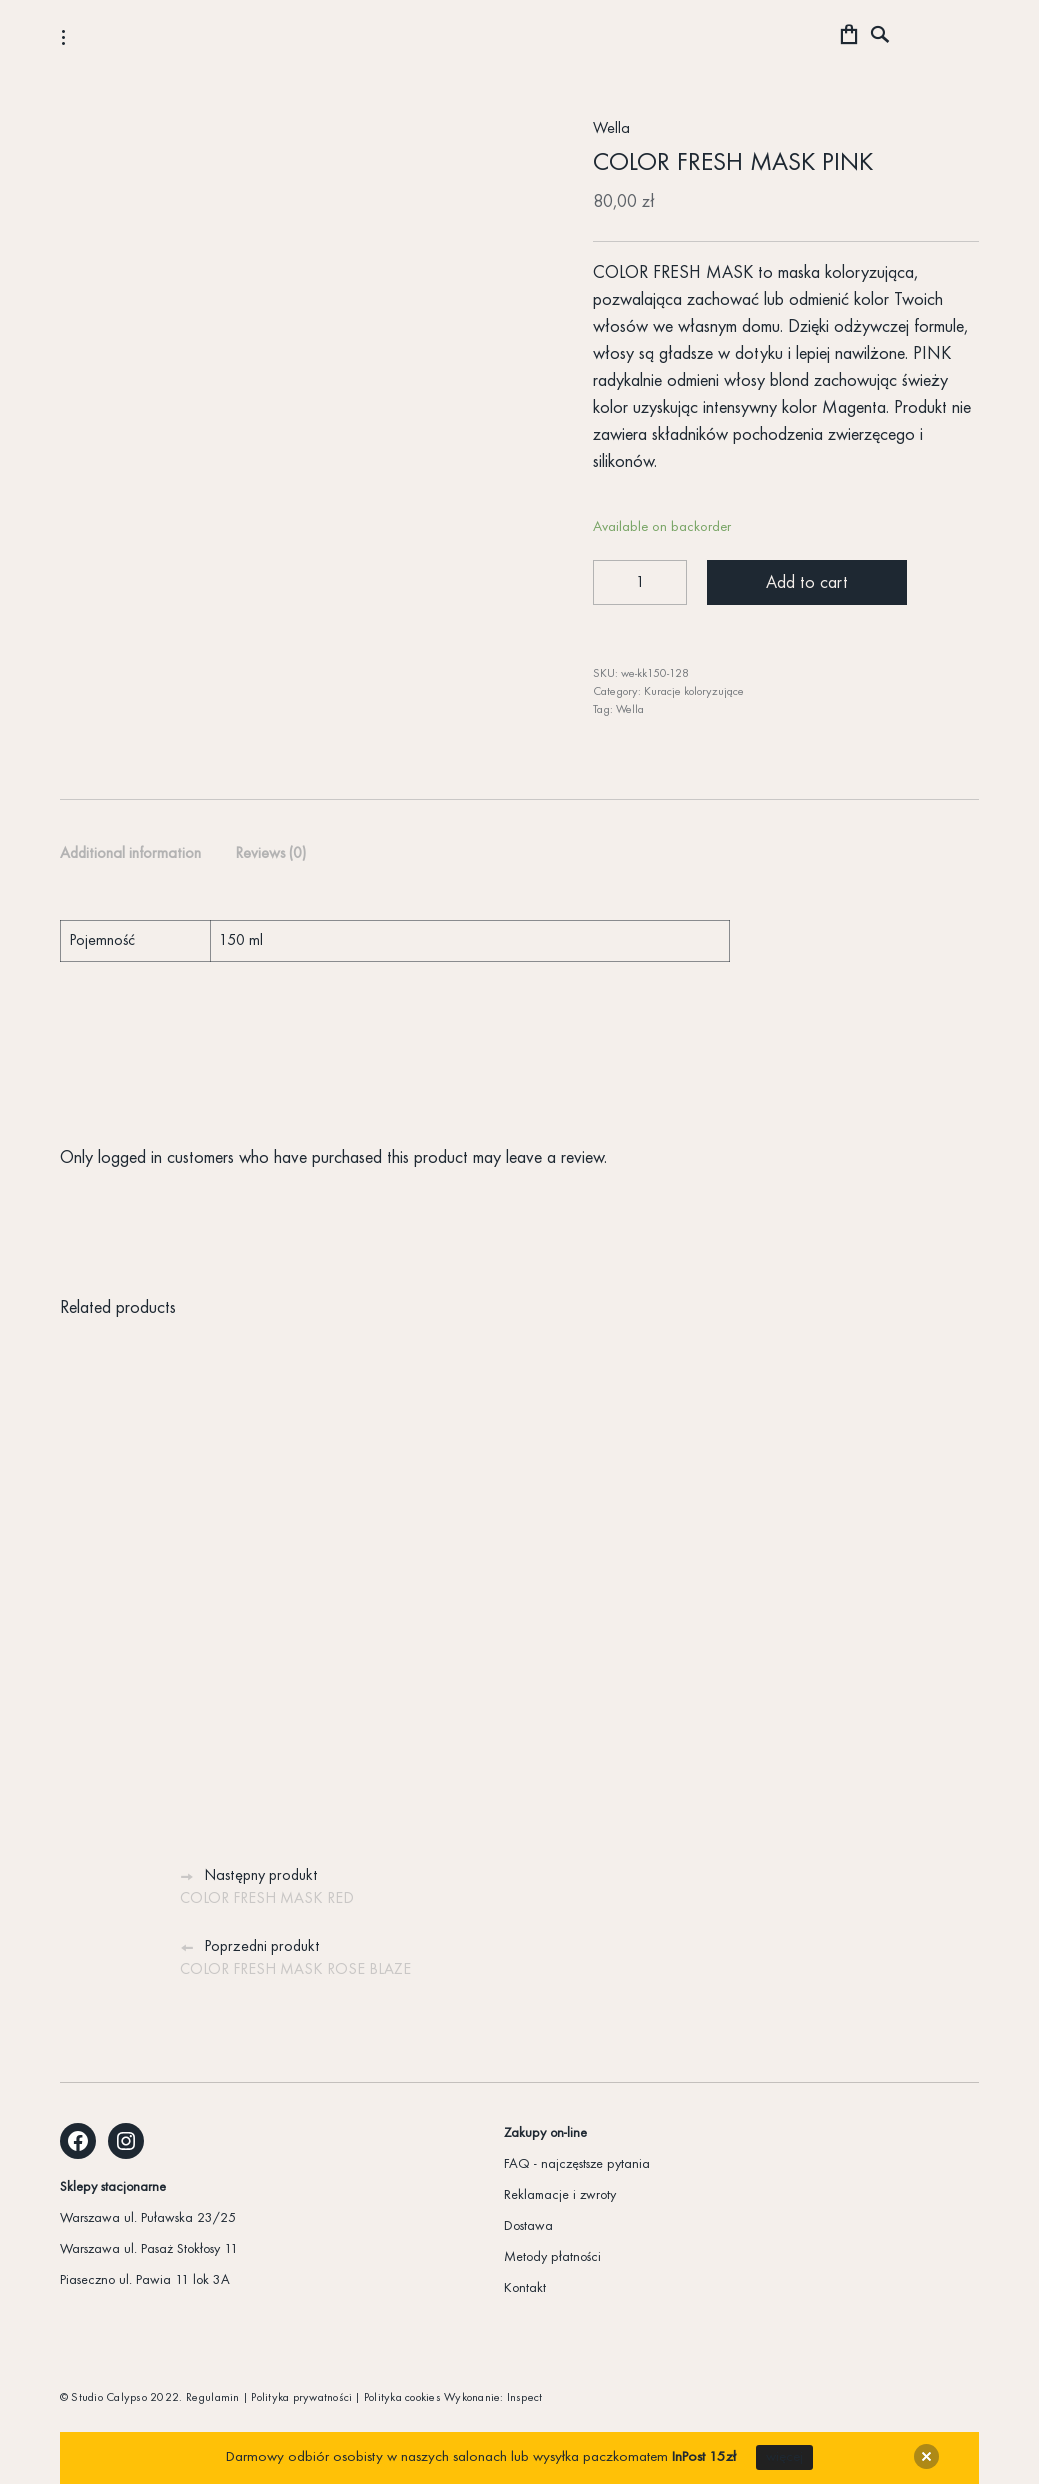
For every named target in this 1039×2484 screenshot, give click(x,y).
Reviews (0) (270, 854)
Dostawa (528, 2226)
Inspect (525, 2398)
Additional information (130, 854)
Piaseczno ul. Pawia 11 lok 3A (145, 2280)
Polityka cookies (402, 2398)
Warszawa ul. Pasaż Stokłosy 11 (149, 2249)
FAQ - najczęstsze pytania (577, 2164)
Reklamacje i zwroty (560, 2195)
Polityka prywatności (301, 2398)
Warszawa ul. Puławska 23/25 (148, 2218)
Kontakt (525, 2288)
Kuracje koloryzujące (694, 692)
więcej (784, 2457)
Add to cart (807, 583)
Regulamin (213, 2398)
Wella (611, 129)
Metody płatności (552, 2257)
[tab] (130, 855)
